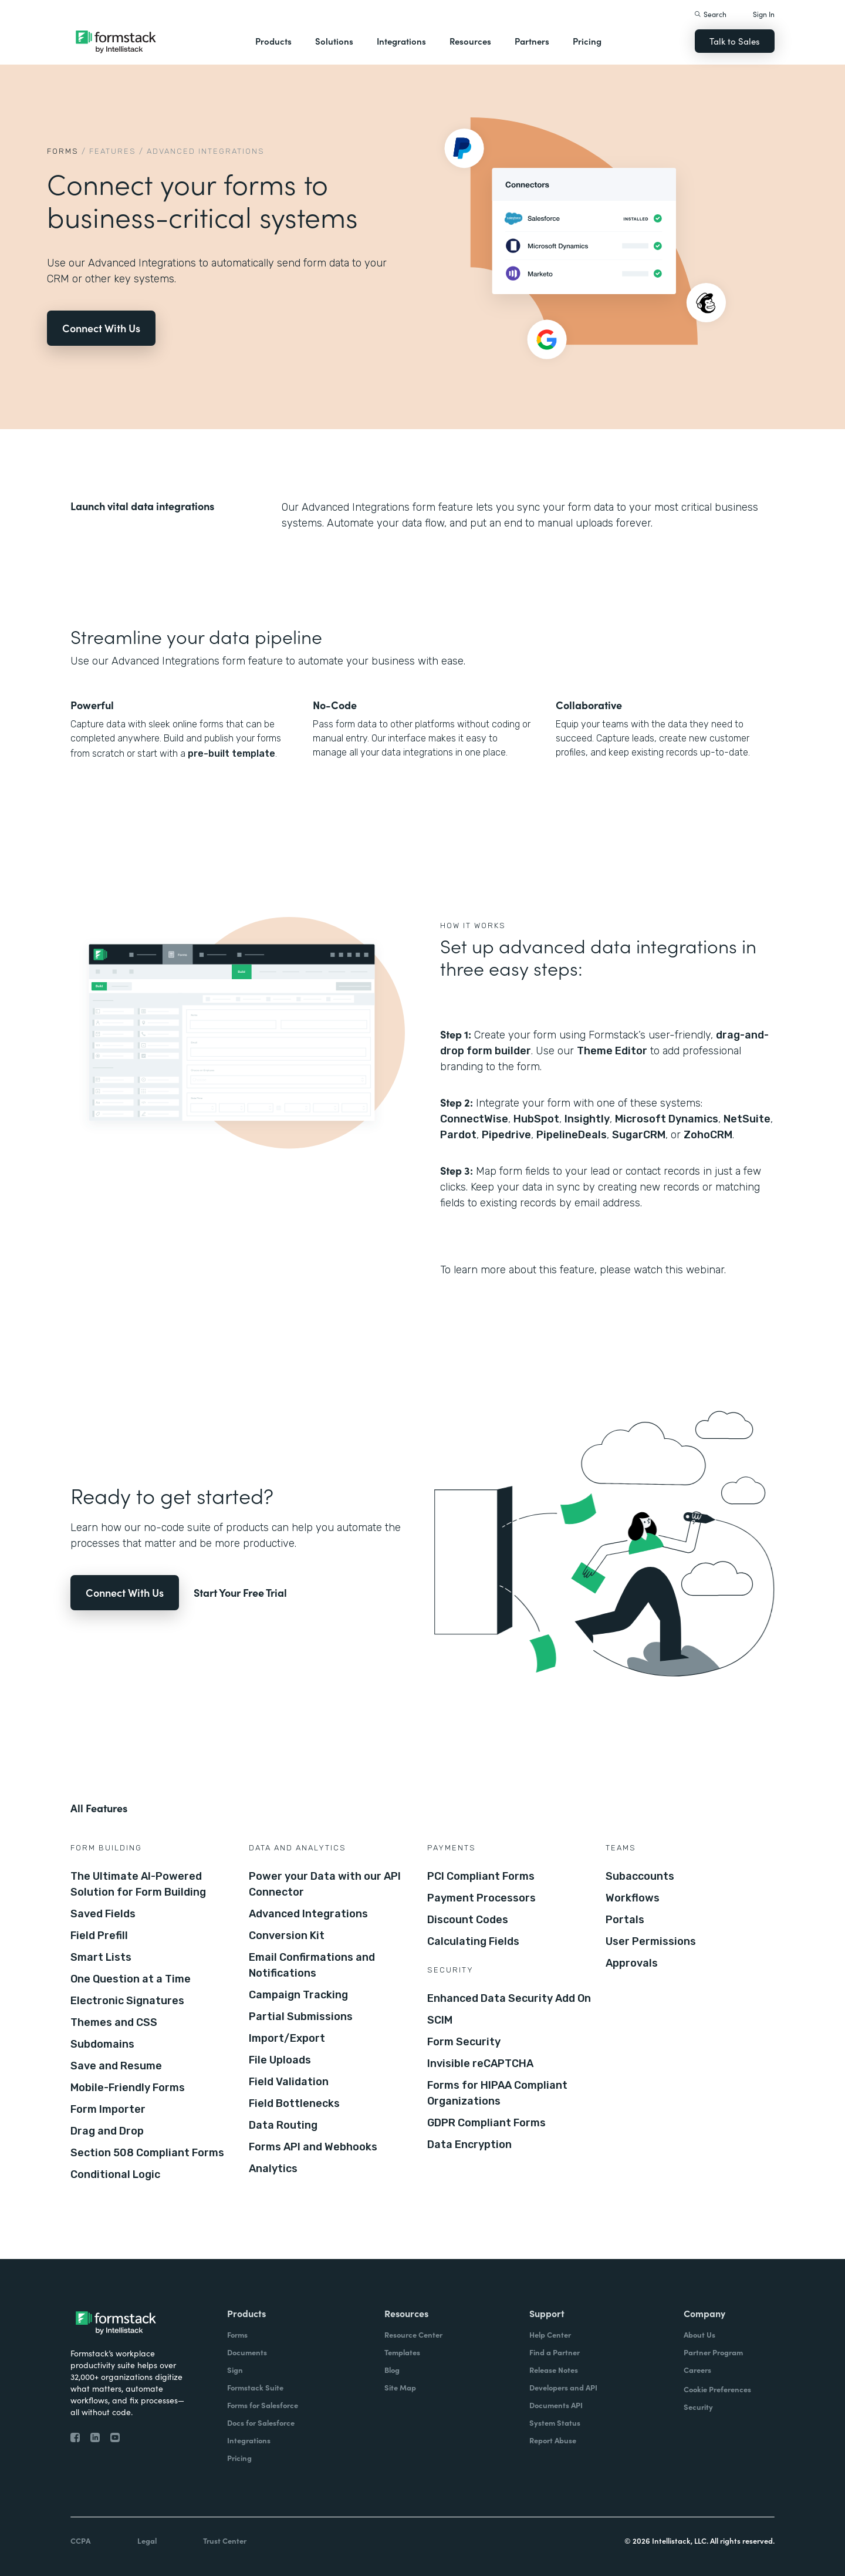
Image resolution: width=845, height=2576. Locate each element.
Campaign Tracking (298, 1994)
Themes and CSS (113, 2022)
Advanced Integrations (308, 1913)
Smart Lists (100, 1957)
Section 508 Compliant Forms (147, 2152)
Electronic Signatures (127, 2000)
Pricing (587, 41)
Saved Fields (103, 1913)
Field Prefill (99, 1935)
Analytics (273, 2168)
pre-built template (231, 753)
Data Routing (283, 2125)
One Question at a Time (130, 1979)
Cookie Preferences (717, 2389)
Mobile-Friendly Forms (127, 2087)
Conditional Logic (115, 2174)
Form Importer (108, 2109)
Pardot (458, 1134)
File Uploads (280, 2060)
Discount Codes (467, 1919)
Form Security (464, 2041)
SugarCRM (638, 1134)
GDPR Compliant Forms (486, 2122)
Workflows (633, 1897)
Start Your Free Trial (240, 1592)
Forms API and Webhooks (313, 2146)
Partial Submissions (301, 2016)
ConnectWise (474, 1118)
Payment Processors (481, 1897)
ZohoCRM (708, 1134)
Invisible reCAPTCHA (480, 2063)
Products (273, 41)
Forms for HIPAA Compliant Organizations (497, 2093)
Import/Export (287, 2038)
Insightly (587, 1118)
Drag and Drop (107, 2131)
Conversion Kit (287, 1935)
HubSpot (536, 1118)
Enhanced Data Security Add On (509, 1998)
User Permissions (651, 1941)
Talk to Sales (734, 41)
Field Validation (289, 2081)
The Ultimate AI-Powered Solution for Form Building (138, 1884)
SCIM (439, 2020)
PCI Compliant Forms (481, 1876)
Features (112, 151)
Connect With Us (101, 328)
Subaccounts (640, 1876)
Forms (63, 151)
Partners (532, 41)
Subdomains (102, 2044)
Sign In (764, 14)
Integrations (401, 41)
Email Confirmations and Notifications (312, 1965)
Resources (470, 41)
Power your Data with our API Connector (325, 1884)
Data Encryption (469, 2144)
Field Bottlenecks (294, 2103)
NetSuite (747, 1118)
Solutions (334, 41)
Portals (625, 1919)
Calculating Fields (473, 1941)
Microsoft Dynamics (666, 1118)
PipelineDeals (571, 1134)
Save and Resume (116, 2065)
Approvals (632, 1963)
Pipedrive (506, 1134)
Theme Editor (612, 1050)
